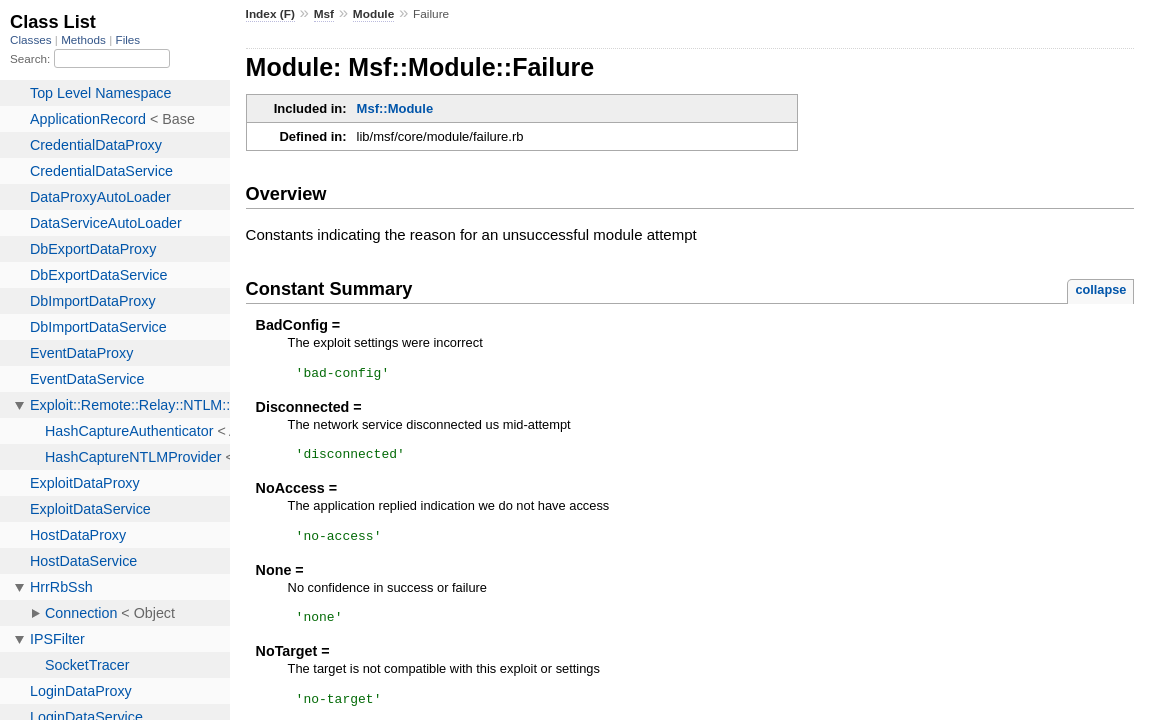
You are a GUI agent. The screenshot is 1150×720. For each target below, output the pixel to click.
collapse (1100, 289)
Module (373, 14)
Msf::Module (395, 108)
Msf (324, 14)
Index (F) (270, 14)
